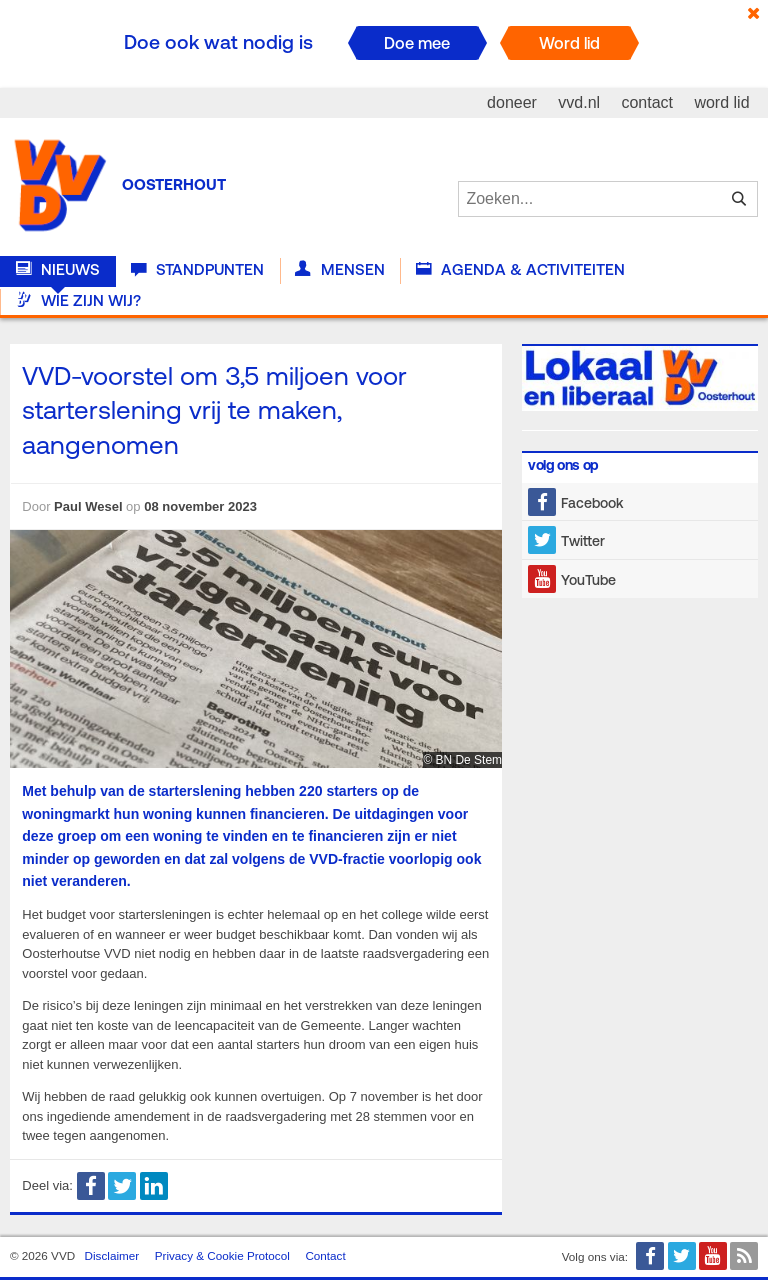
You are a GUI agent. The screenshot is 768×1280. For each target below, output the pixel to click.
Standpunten (197, 270)
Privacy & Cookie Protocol (222, 1255)
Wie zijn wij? (78, 301)
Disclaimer (112, 1255)
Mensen (339, 270)
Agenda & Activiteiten (520, 270)
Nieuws (58, 270)
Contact (325, 1255)
